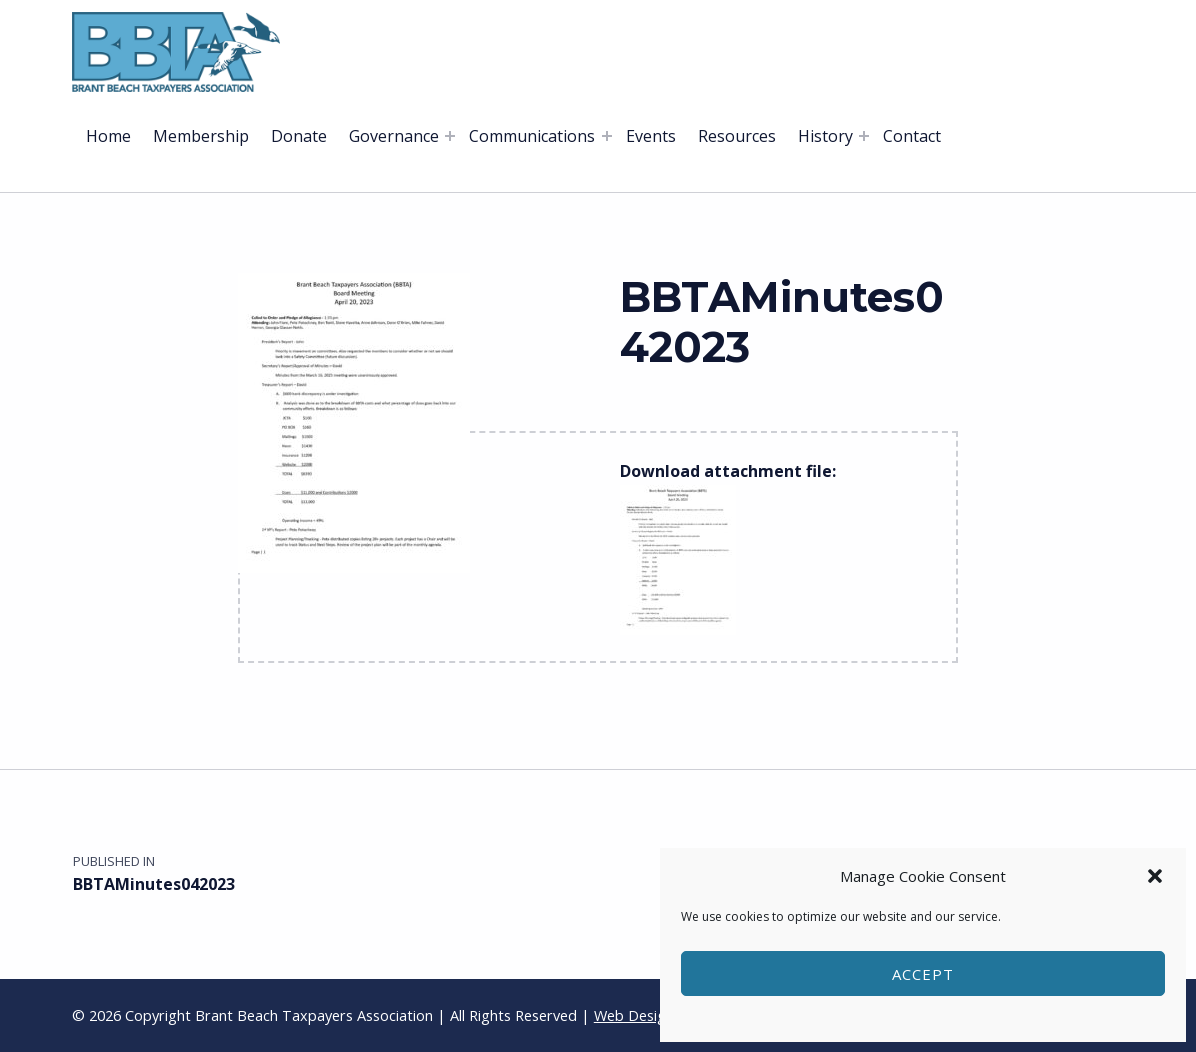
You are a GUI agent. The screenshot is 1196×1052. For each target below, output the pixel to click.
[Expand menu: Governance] (450, 136)
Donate (299, 136)
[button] (1155, 876)
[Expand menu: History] (864, 136)
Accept (923, 974)
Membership (201, 136)
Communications (532, 136)
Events (651, 136)
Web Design (634, 1015)
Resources (737, 136)
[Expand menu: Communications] (607, 136)
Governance (394, 136)
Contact (912, 136)
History (825, 136)
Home (108, 136)
